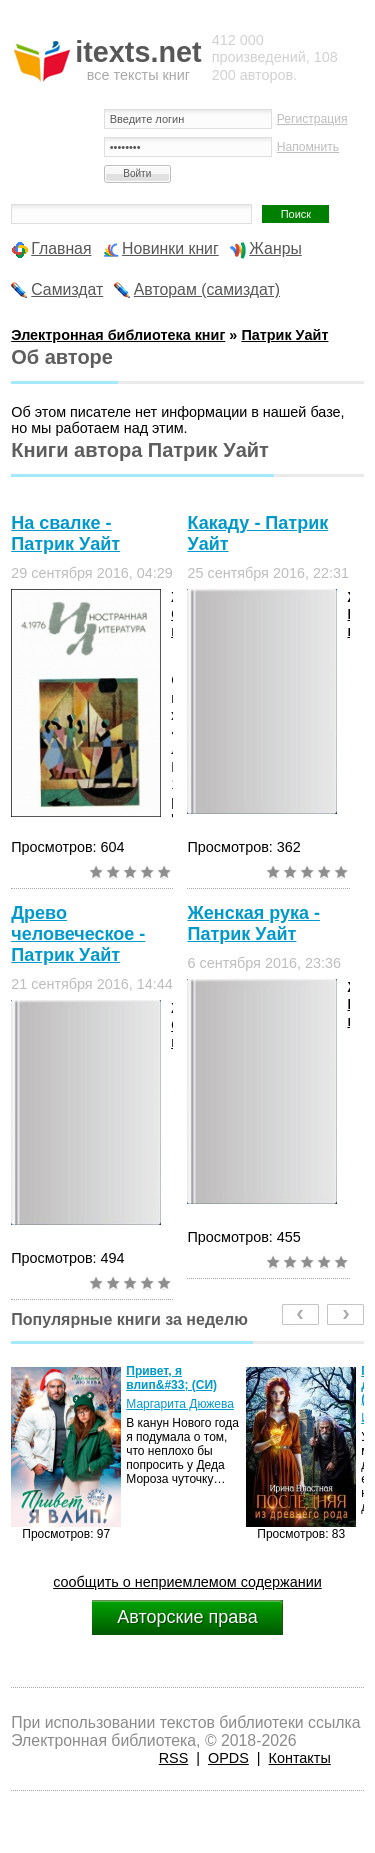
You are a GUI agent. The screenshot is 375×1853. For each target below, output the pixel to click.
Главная (61, 248)
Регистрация (312, 119)
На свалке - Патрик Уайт (65, 533)
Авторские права (187, 1617)
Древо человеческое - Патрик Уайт (78, 934)
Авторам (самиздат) (207, 289)
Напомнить (308, 147)
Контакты (300, 1758)
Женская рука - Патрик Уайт (253, 923)
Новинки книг (170, 248)
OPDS (228, 1758)
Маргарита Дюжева (180, 1404)
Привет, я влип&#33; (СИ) (171, 1378)
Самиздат (67, 289)
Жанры (275, 248)
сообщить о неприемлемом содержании (187, 1582)
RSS (174, 1758)
